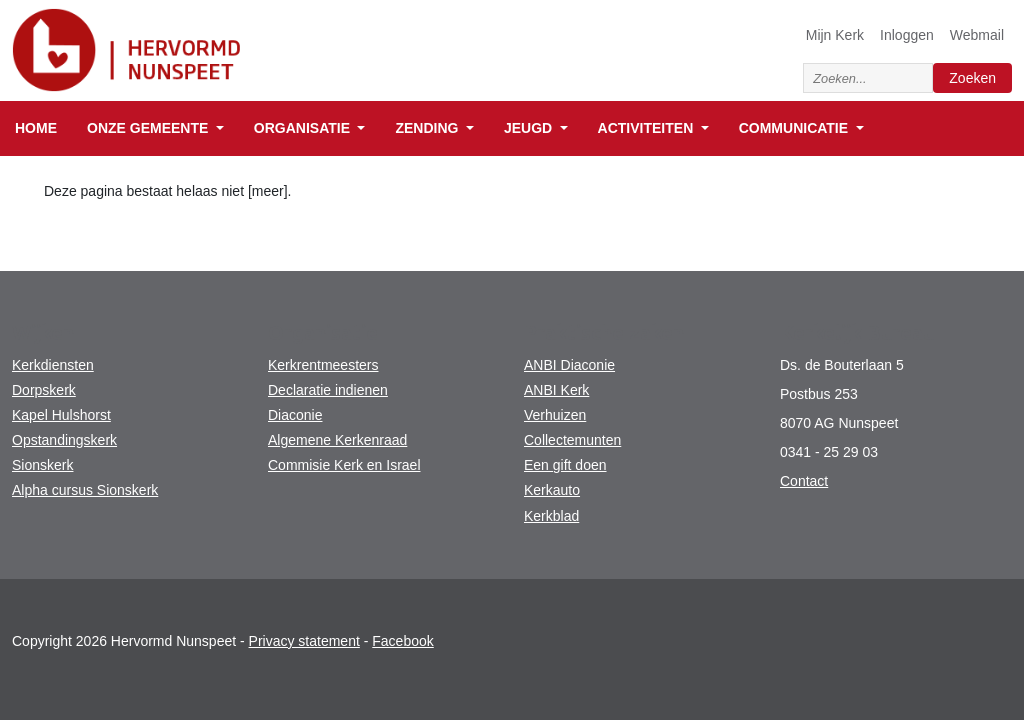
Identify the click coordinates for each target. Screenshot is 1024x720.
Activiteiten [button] (648, 128)
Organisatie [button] (304, 128)
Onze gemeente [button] (149, 128)
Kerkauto (552, 490)
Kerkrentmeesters (323, 365)
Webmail (977, 35)
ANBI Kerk (556, 390)
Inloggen (907, 35)
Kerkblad (551, 516)
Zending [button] (428, 128)
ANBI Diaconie (569, 365)
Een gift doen (565, 465)
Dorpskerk (44, 390)
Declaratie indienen (328, 390)
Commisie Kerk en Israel (344, 465)
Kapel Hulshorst (61, 415)
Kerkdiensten (53, 365)
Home (36, 128)
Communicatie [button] (795, 128)
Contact (804, 481)
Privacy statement (304, 641)
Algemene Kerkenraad (337, 440)
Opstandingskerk (64, 440)
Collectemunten (572, 440)
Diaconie (295, 415)
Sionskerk (42, 465)
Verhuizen (555, 415)
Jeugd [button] (530, 128)
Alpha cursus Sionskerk (85, 490)
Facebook (402, 641)
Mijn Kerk (835, 35)
